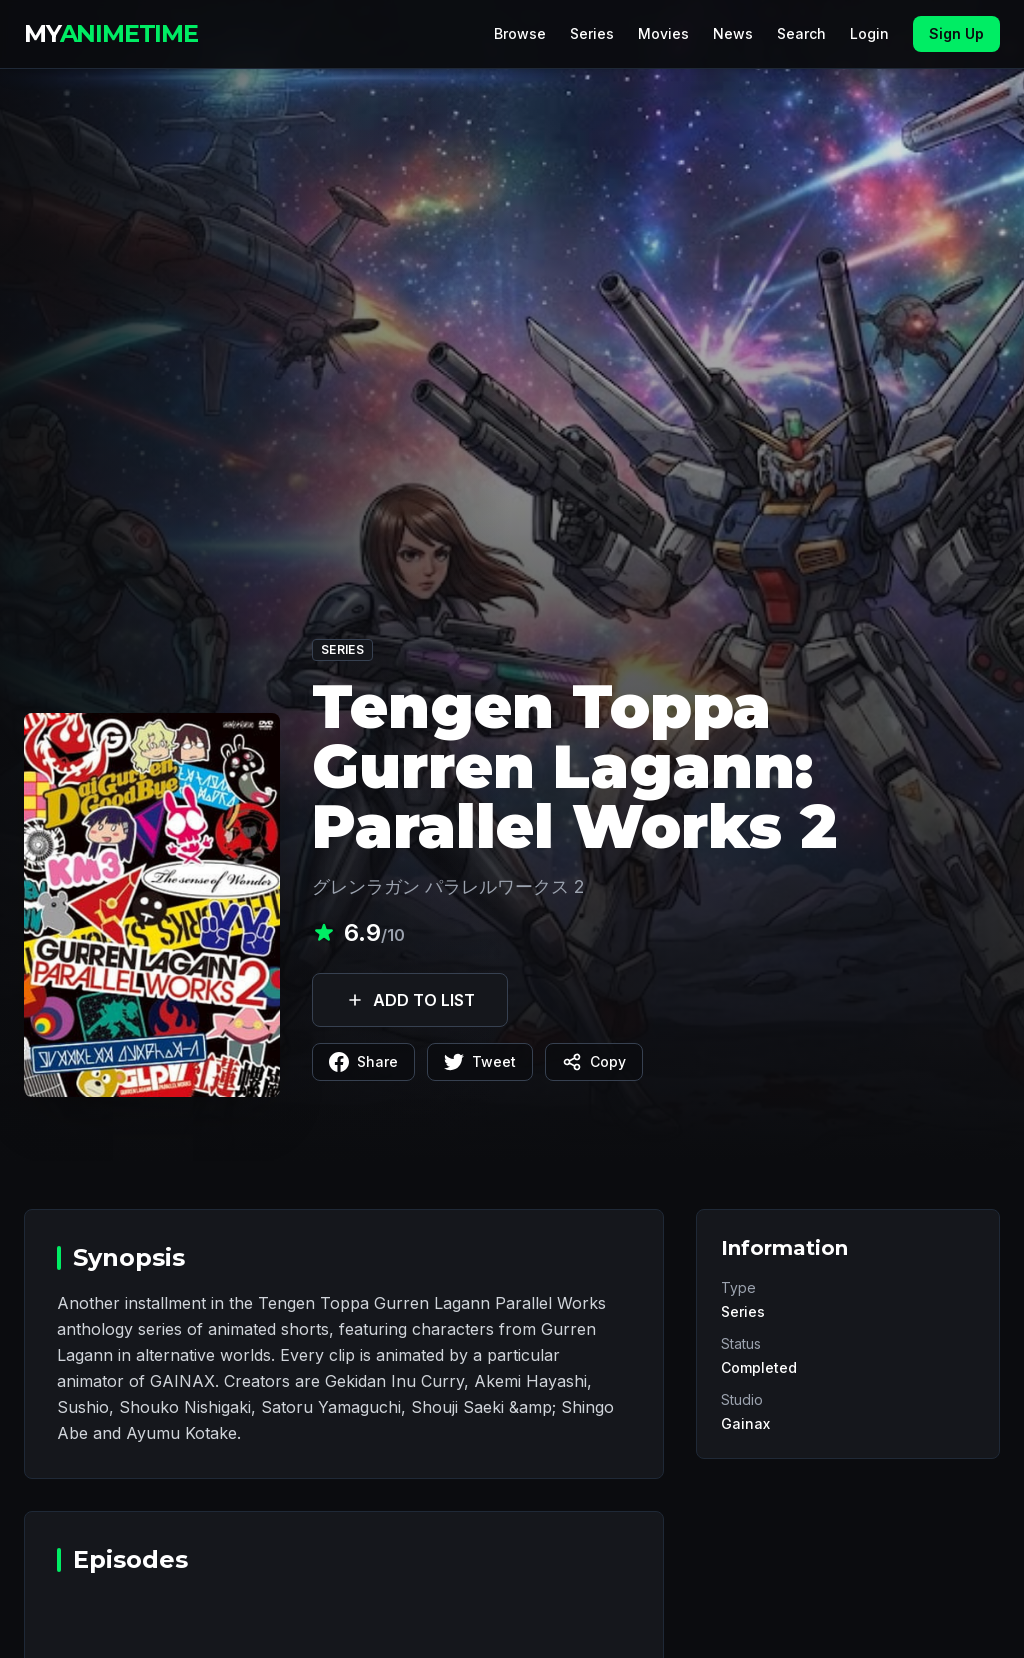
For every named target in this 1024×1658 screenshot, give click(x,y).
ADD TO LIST (410, 1000)
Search (801, 33)
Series (592, 33)
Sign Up (956, 33)
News (733, 33)
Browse (520, 33)
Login (869, 33)
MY (111, 33)
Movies (663, 33)
